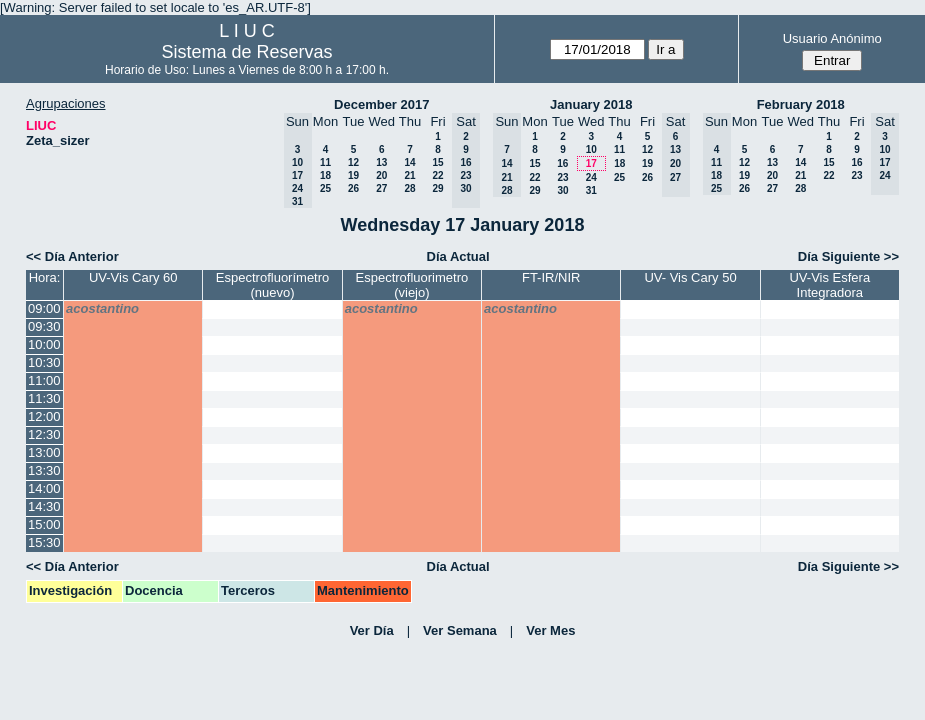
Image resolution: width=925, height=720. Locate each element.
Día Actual (458, 256)
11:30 (44, 398)
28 (409, 188)
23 (562, 177)
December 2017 (381, 104)
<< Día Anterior (72, 256)
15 (437, 162)
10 (591, 149)
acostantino (102, 308)
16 (562, 163)
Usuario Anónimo (832, 38)
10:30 (44, 362)
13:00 (44, 452)
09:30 (44, 326)
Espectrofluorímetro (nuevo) (272, 285)
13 (381, 162)
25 (325, 188)
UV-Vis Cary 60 (133, 277)
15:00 (44, 524)
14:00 (44, 488)
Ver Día (372, 630)
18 (325, 175)
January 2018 (591, 104)
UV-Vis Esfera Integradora (829, 285)
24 (591, 177)
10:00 (44, 344)
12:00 (44, 416)
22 (437, 175)
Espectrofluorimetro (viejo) (412, 285)
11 (325, 162)
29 (437, 188)
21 (409, 175)
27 (381, 188)
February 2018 (801, 104)
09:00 (44, 308)
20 (381, 175)
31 (591, 190)
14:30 (44, 506)
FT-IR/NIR (551, 277)
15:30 (44, 542)
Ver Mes (550, 630)
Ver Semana (460, 630)
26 (353, 188)
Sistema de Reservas (246, 52)
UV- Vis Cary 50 (690, 277)
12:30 (44, 434)
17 (591, 163)
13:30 (44, 470)
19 (353, 175)
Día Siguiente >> (848, 256)
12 (353, 162)
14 (409, 162)
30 (562, 190)
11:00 (44, 380)
